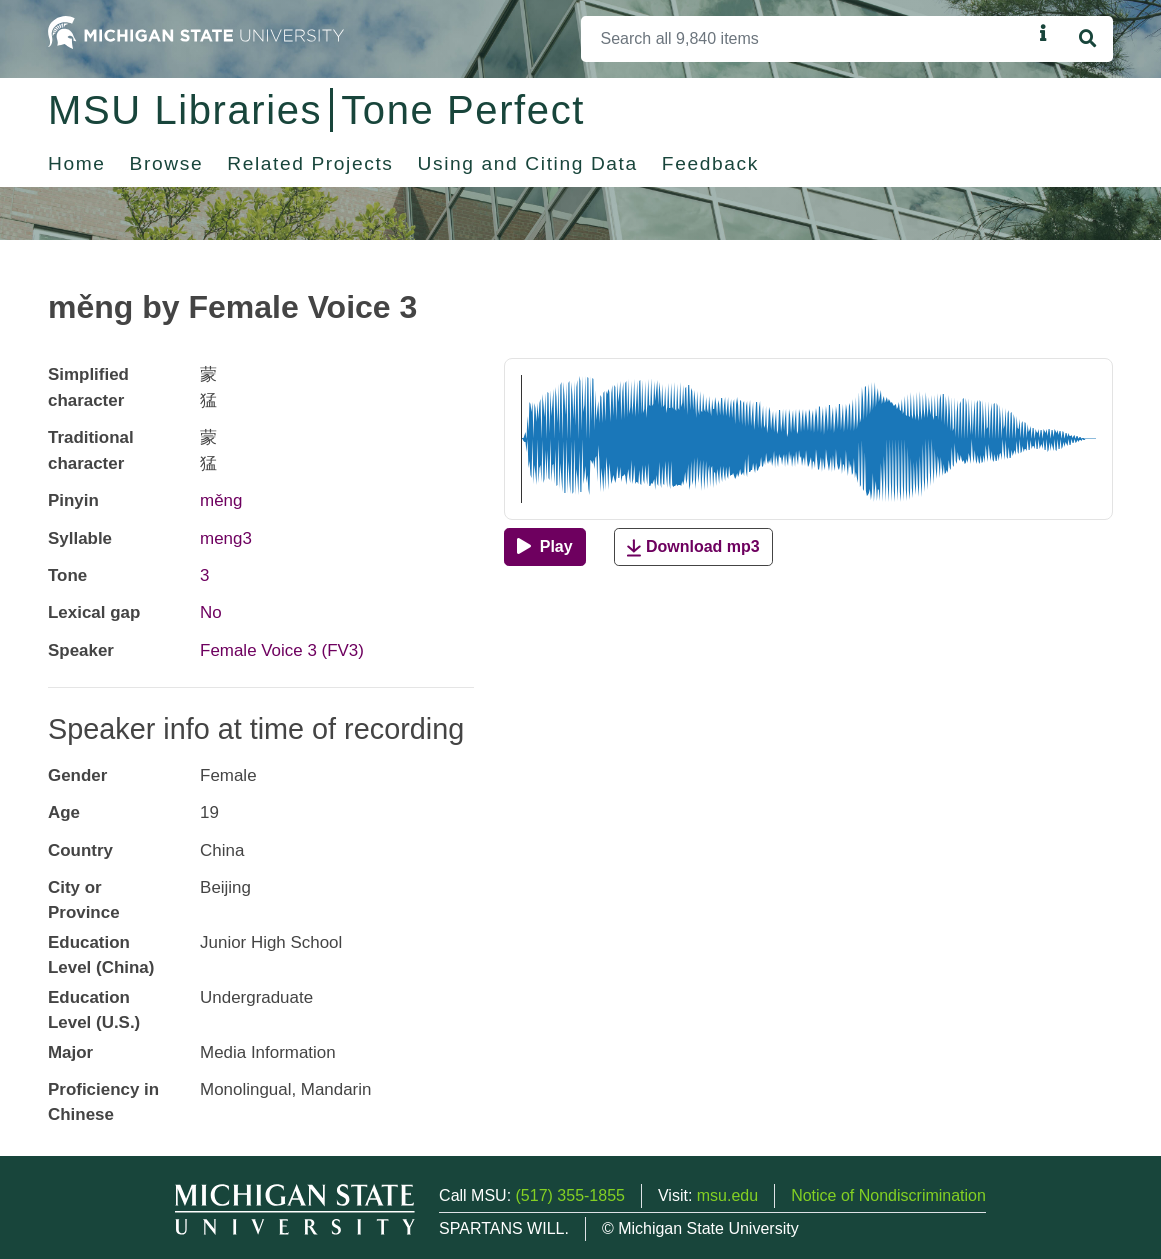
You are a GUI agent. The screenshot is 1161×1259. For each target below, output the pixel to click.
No (211, 612)
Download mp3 (693, 547)
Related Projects (310, 163)
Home (77, 163)
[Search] (807, 39)
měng (221, 500)
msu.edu (727, 1195)
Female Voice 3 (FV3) (282, 650)
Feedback (710, 163)
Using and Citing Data (528, 163)
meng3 (226, 538)
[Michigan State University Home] (196, 31)
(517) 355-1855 (570, 1195)
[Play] (544, 547)
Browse (167, 163)
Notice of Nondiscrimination (888, 1195)
